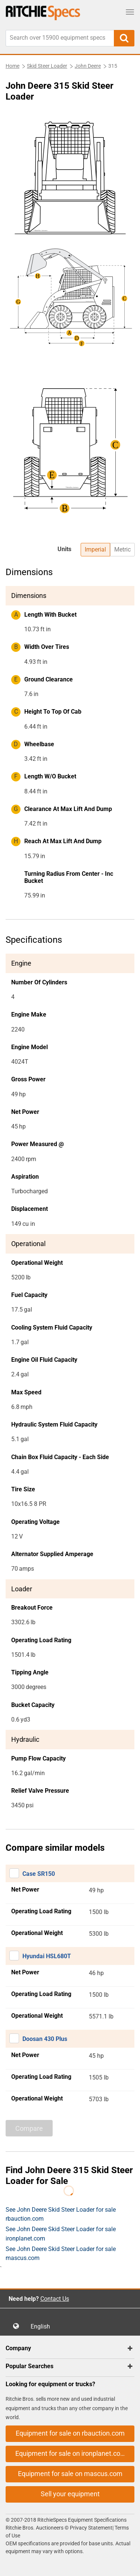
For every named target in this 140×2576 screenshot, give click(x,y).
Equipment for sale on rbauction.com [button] (70, 2433)
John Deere (88, 66)
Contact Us (54, 2298)
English (43, 2326)
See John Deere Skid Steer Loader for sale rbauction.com (61, 2214)
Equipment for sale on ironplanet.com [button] (70, 2453)
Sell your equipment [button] (70, 2494)
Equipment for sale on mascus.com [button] (70, 2474)
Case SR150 (38, 1873)
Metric (122, 549)
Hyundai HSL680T (46, 1956)
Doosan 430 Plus (44, 2038)
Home (12, 66)
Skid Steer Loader (47, 66)
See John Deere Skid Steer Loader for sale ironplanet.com (61, 2234)
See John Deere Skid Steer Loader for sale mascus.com (61, 2253)
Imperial (95, 549)
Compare (29, 2128)
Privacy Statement (91, 2528)
